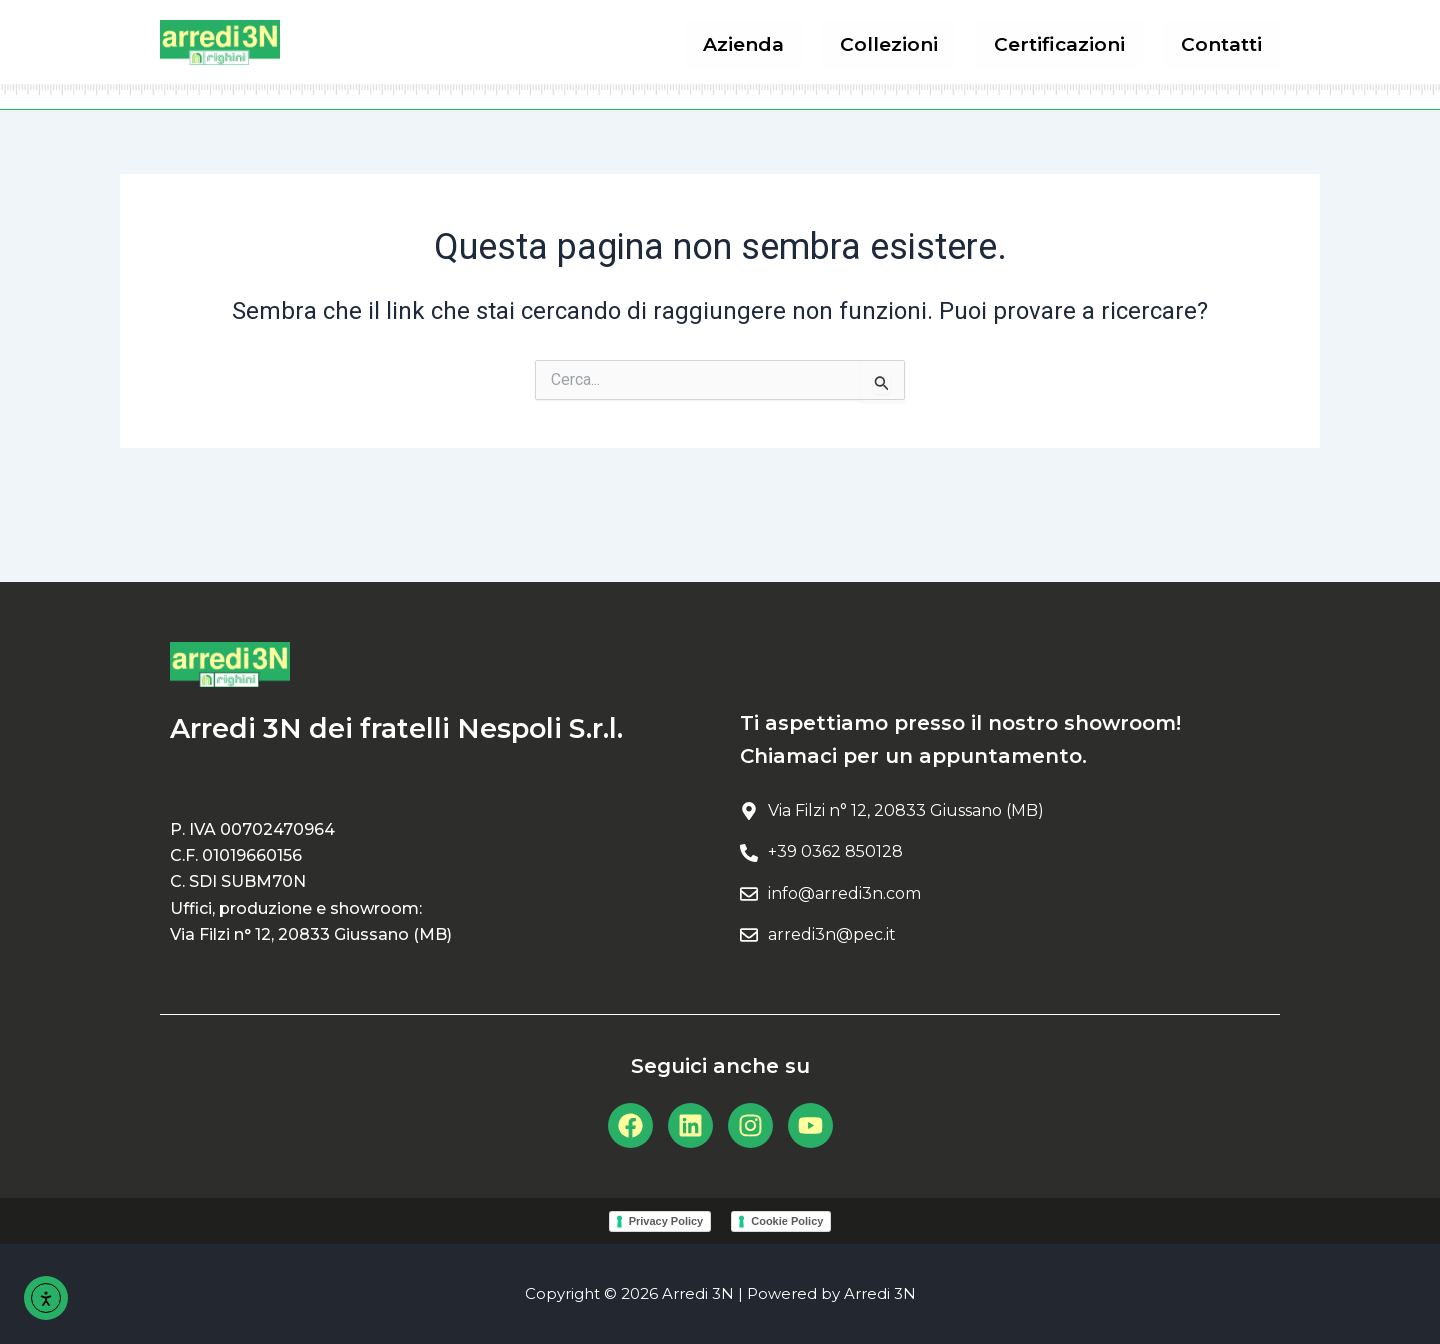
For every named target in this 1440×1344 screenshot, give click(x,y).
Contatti (1224, 44)
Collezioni (904, 44)
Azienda (764, 44)
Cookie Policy (787, 1221)
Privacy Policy (666, 1221)
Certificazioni (1068, 44)
